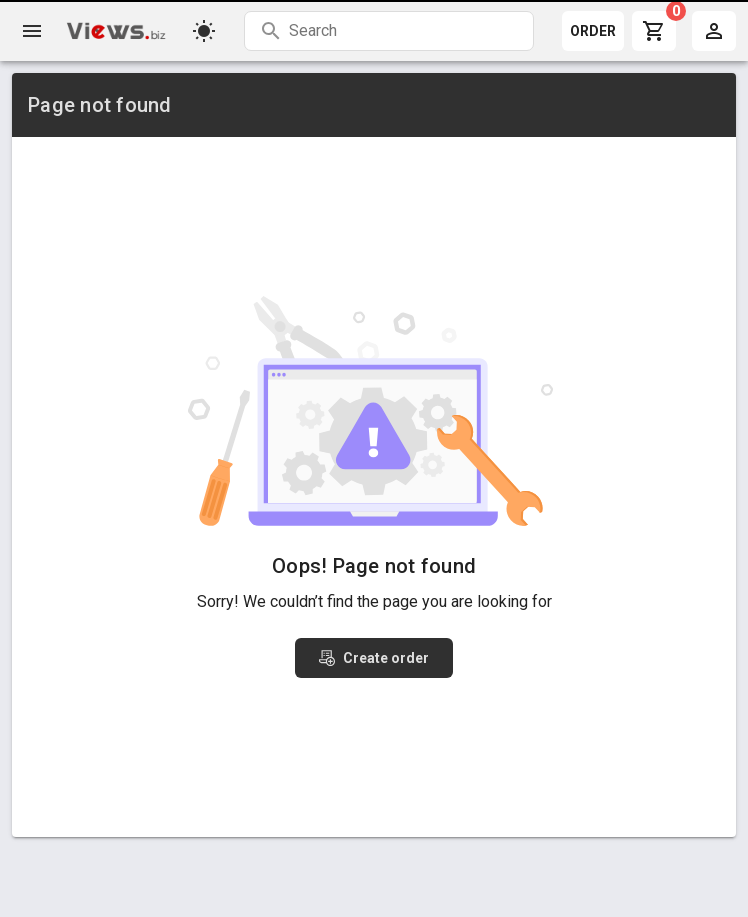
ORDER (593, 31)
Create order (374, 658)
